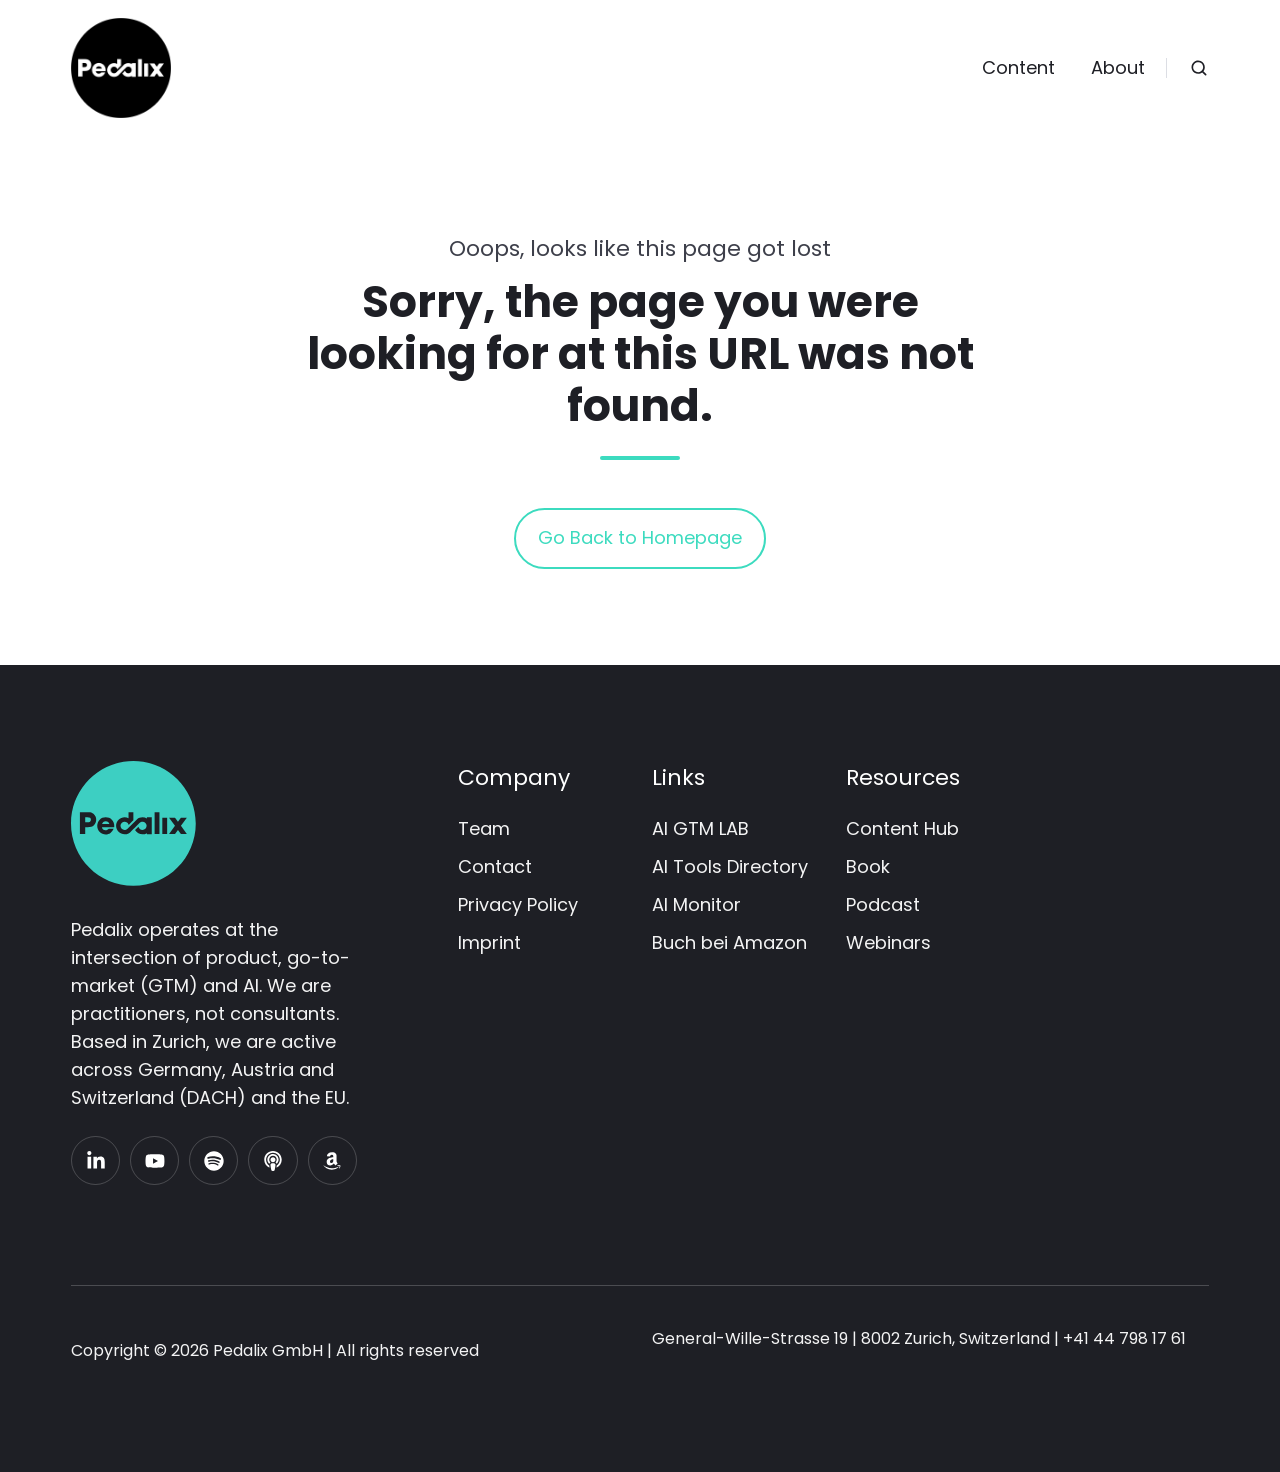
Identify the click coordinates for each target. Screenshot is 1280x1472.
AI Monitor (696, 904)
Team (484, 828)
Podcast (883, 904)
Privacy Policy (518, 904)
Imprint (489, 942)
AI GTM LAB (700, 828)
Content (1018, 67)
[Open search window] (1199, 68)
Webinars (888, 942)
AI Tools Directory (730, 866)
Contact (495, 866)
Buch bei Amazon (729, 942)
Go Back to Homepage (640, 537)
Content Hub (902, 828)
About (1118, 67)
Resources (903, 777)
